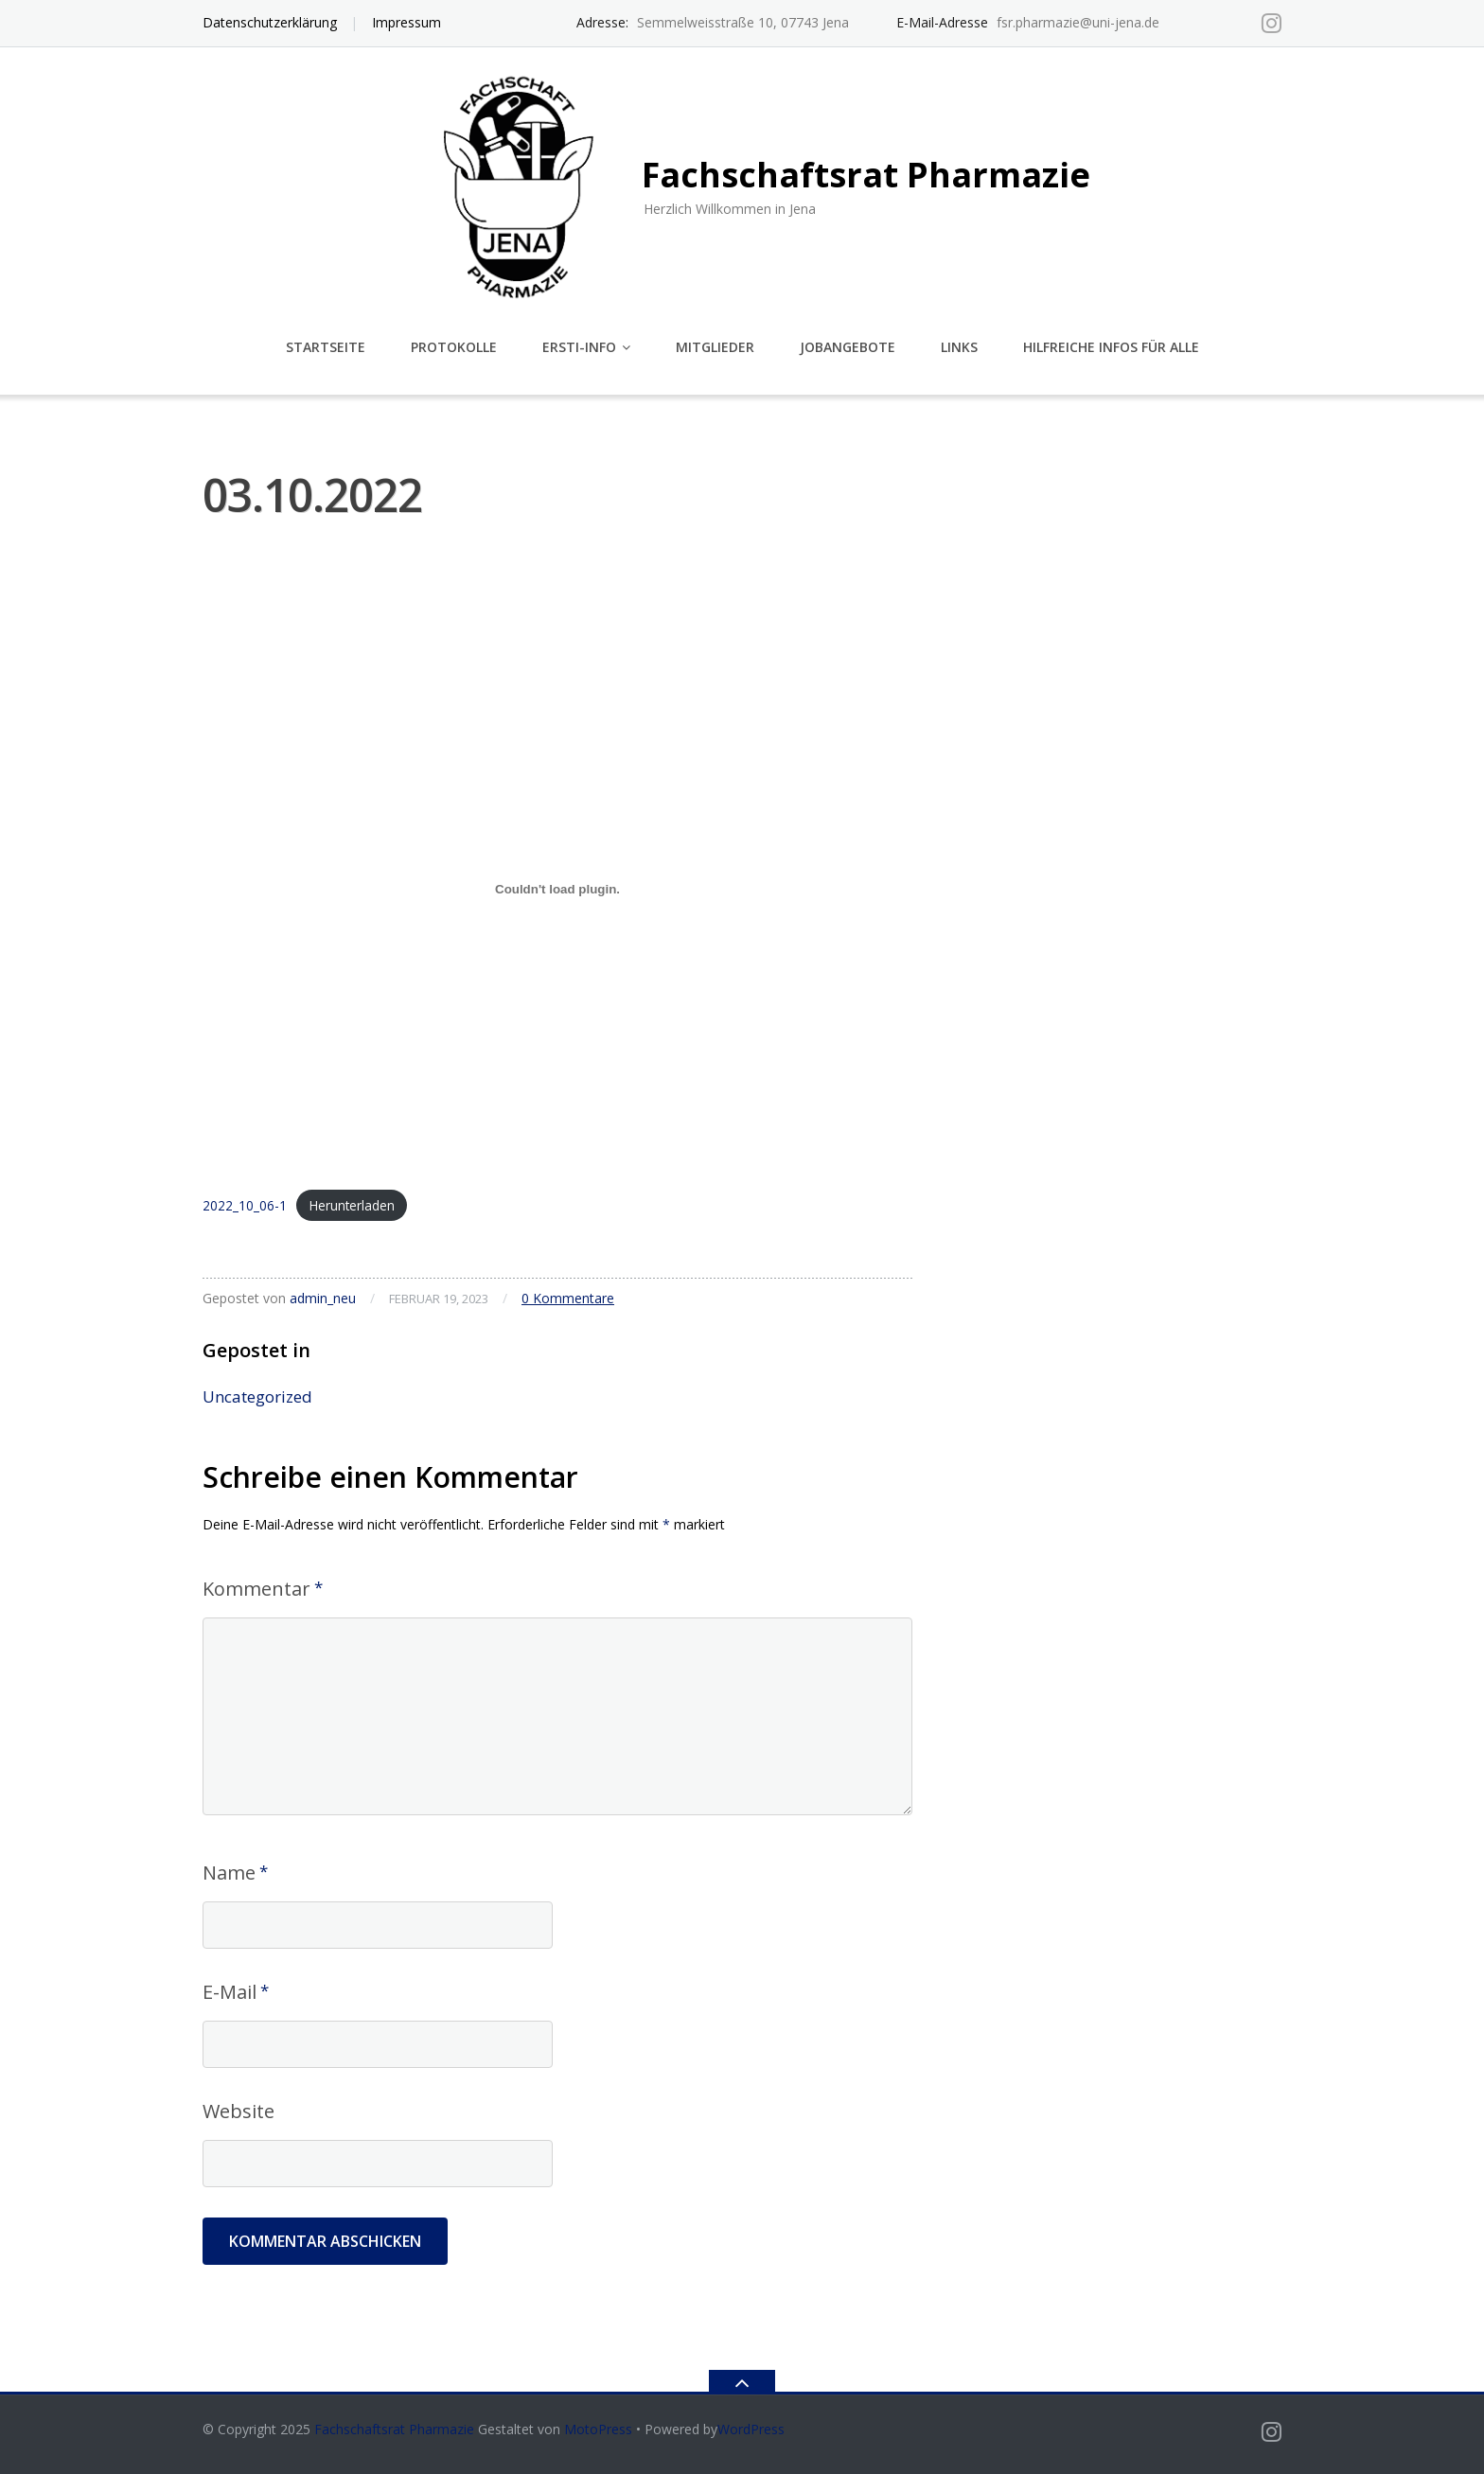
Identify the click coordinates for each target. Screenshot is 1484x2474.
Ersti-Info (579, 347)
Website (238, 2111)
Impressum (406, 22)
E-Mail (229, 1992)
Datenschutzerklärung (270, 22)
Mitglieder (715, 347)
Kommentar (256, 1588)
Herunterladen (352, 1205)
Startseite (325, 347)
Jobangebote (847, 347)
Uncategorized (257, 1396)
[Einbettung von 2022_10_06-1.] (557, 890)
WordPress (751, 2429)
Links (959, 347)
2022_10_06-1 (245, 1205)
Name (229, 1872)
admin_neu (323, 1298)
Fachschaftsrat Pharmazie (394, 2429)
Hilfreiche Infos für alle (1111, 347)
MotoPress (598, 2429)
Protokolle (454, 347)
